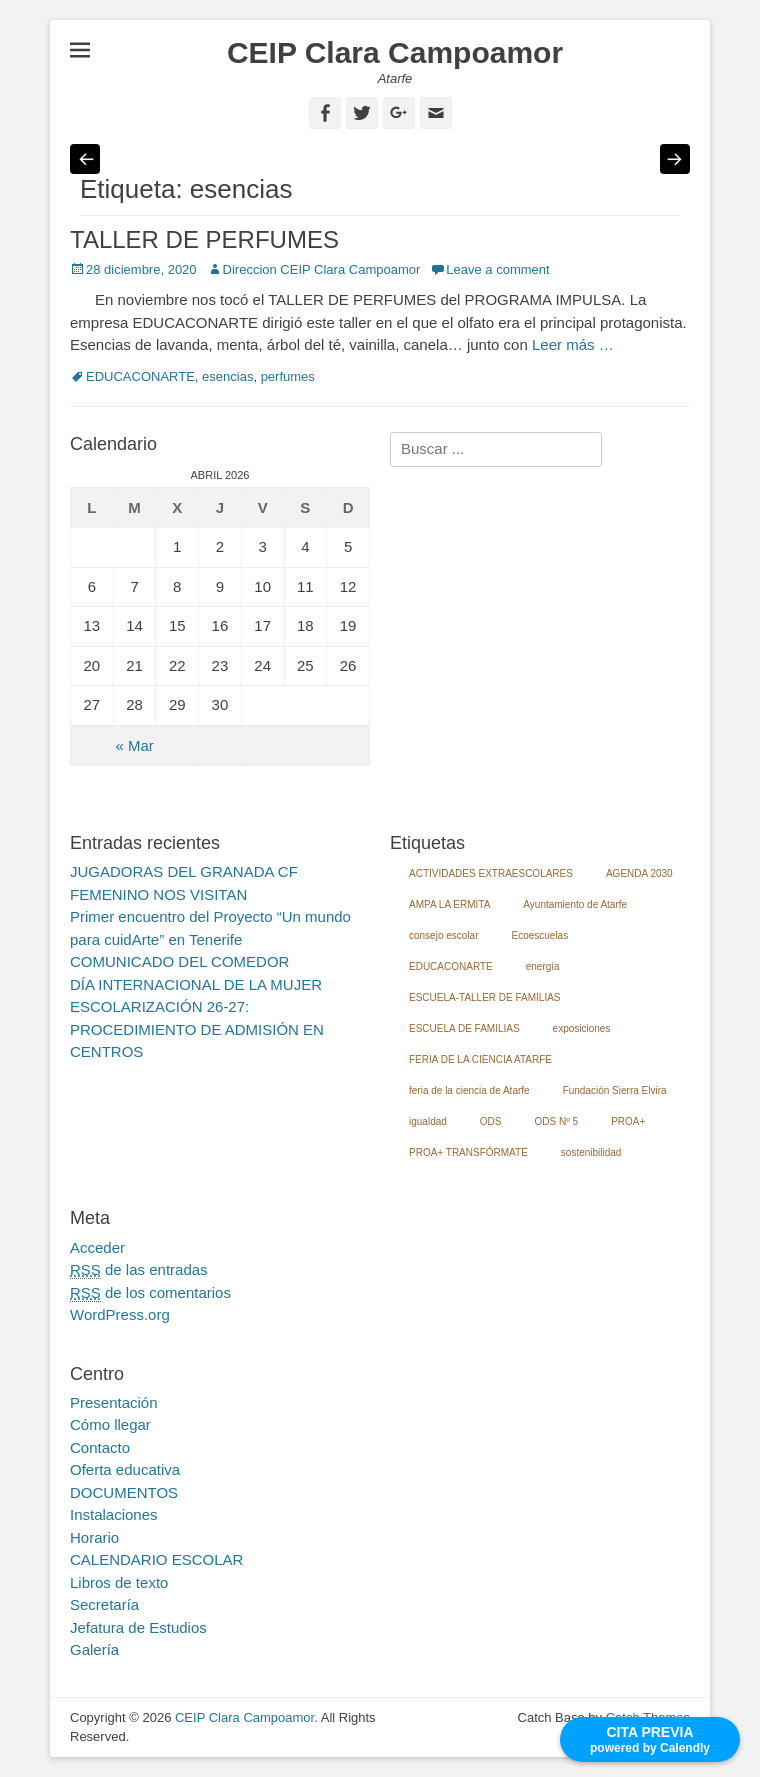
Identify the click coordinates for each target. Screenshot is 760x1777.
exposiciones (582, 1028)
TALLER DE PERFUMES (204, 239)
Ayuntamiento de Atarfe (575, 904)
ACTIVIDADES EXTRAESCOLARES (491, 873)
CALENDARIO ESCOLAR (156, 1559)
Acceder (97, 1247)
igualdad (428, 1121)
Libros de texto (119, 1582)
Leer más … (573, 344)
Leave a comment (497, 269)
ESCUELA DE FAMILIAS (464, 1028)
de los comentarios (150, 1293)
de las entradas (139, 1270)
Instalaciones (114, 1514)
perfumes (288, 376)
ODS (491, 1121)
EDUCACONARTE (140, 376)
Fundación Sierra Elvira (615, 1090)
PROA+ (628, 1121)
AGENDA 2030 (639, 873)
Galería (94, 1649)
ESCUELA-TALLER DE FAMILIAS (485, 997)
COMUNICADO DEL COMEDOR (179, 961)
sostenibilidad (591, 1152)
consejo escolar (443, 935)
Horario (94, 1537)
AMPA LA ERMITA (449, 904)
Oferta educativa (125, 1469)
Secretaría (104, 1604)
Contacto (100, 1447)
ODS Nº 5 (556, 1121)
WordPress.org (120, 1314)
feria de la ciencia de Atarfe (469, 1090)
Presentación (114, 1402)
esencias (227, 376)
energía (543, 966)
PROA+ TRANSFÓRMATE (468, 1152)
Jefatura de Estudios (138, 1627)
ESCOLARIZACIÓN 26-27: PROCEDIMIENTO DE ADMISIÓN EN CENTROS (197, 1029)
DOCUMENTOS (124, 1492)
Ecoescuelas (539, 935)
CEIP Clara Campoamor (395, 52)
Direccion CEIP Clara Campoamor (322, 269)
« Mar (134, 745)
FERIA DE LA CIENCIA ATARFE (480, 1059)
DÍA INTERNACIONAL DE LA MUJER (196, 984)
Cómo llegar (110, 1424)
